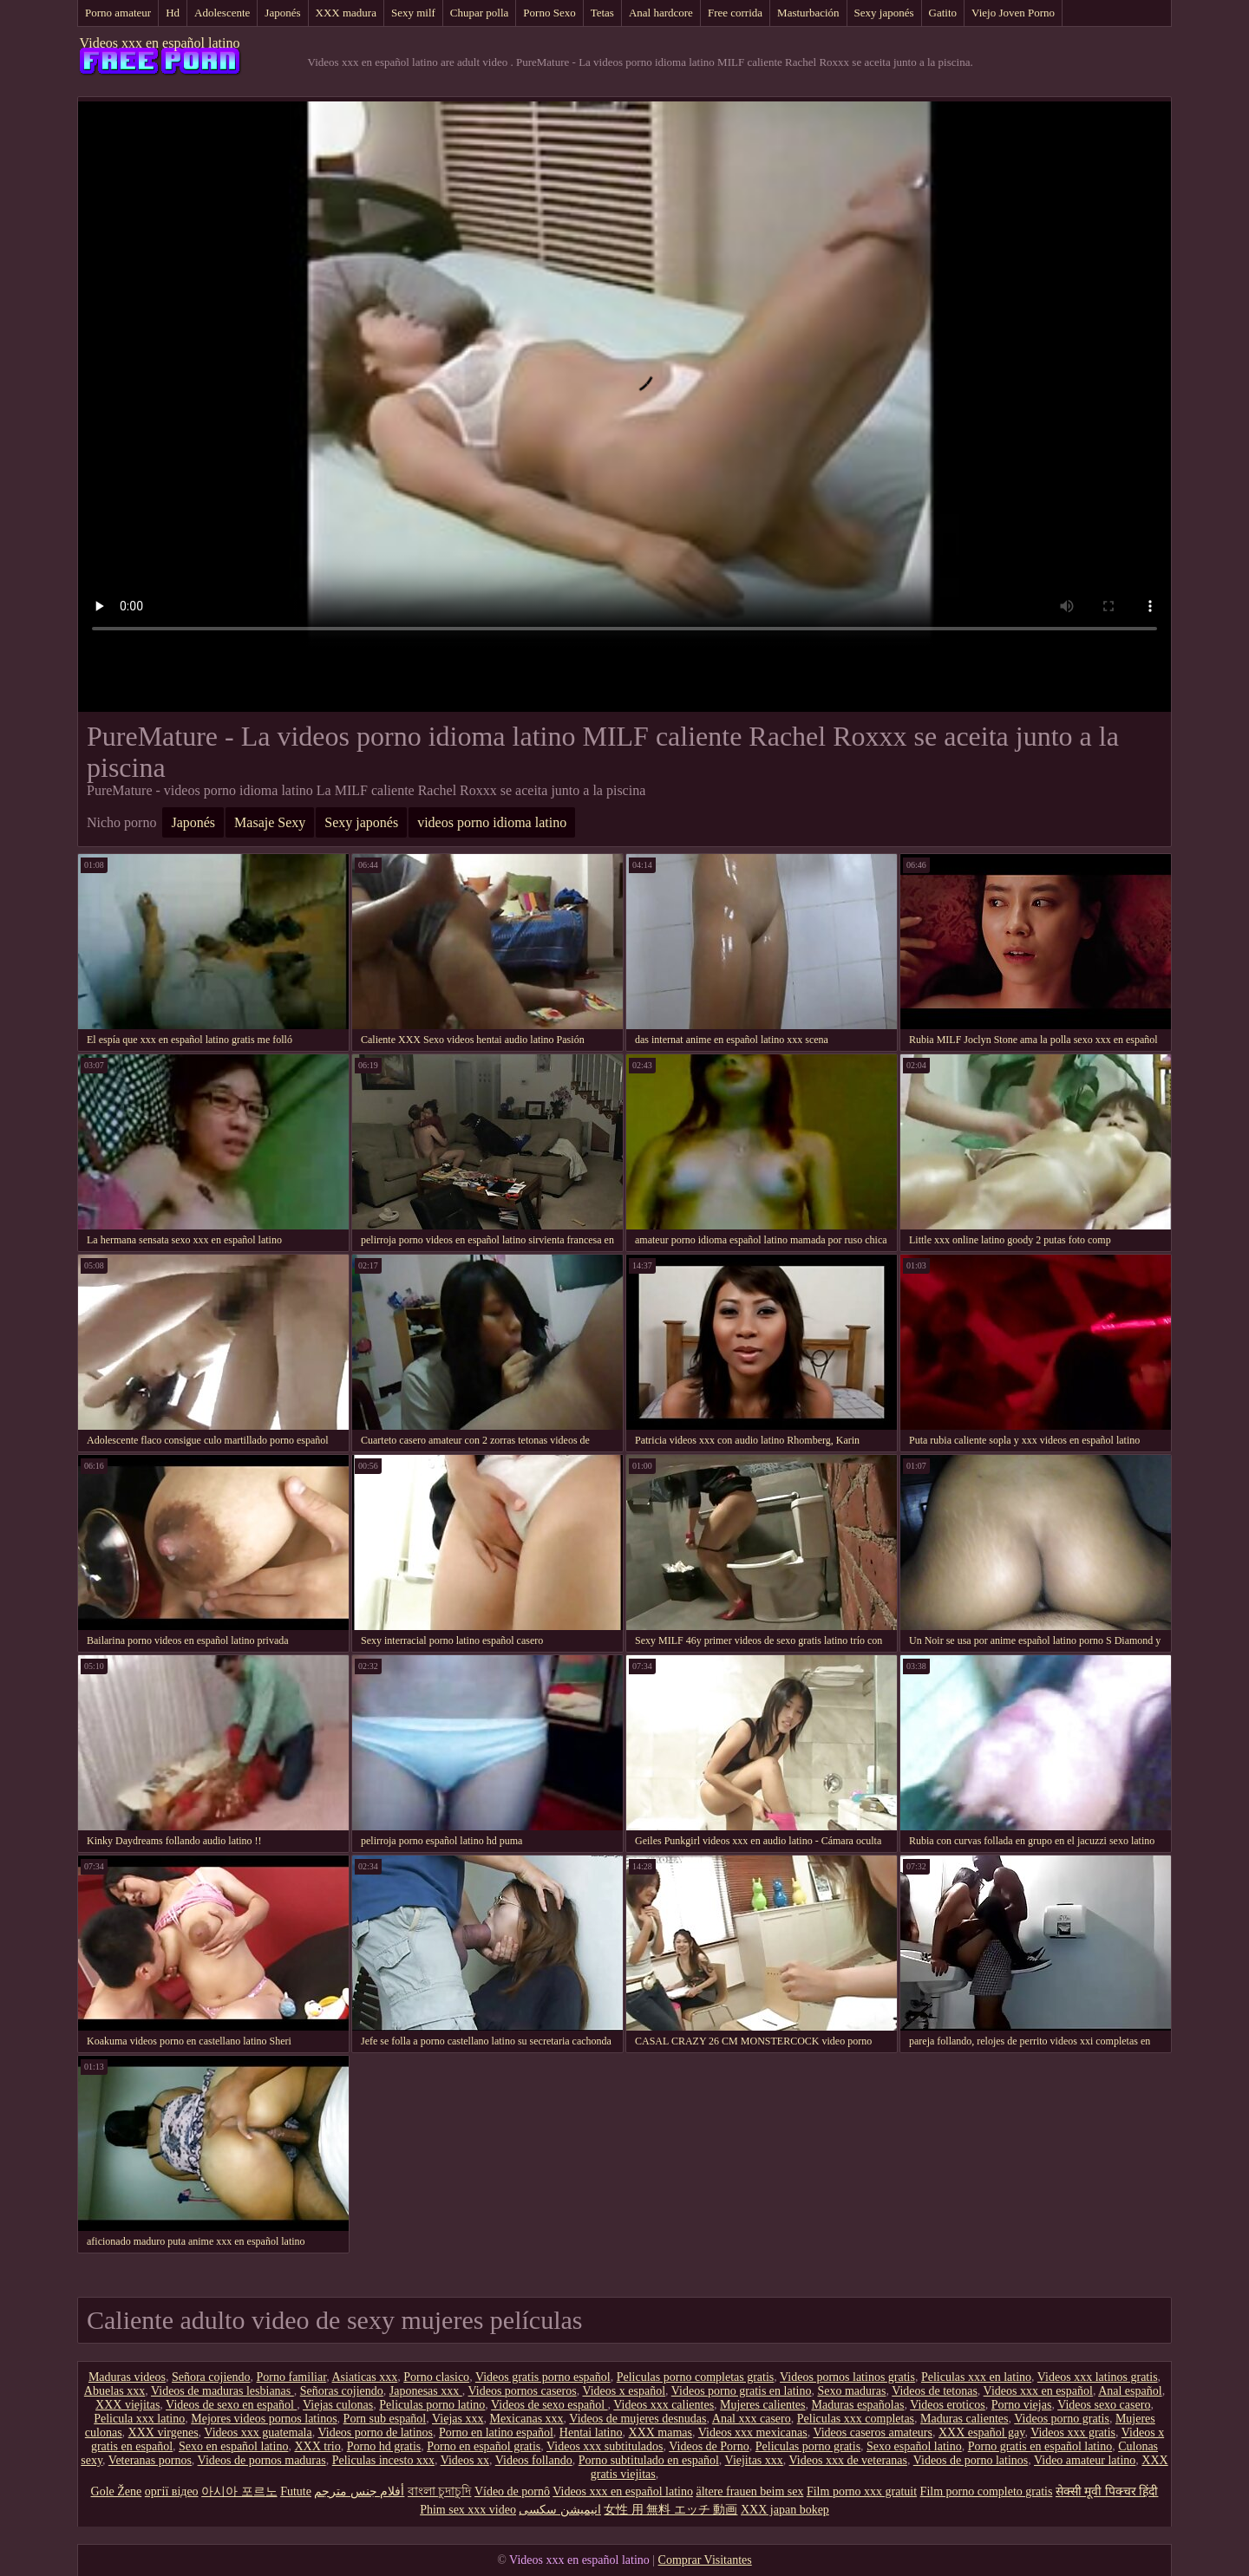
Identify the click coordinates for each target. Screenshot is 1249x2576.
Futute (295, 2491)
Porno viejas (1021, 2404)
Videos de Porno (709, 2446)
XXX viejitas (127, 2404)
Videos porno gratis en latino (741, 2390)
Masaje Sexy (269, 822)
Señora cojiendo (211, 2377)
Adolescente (222, 12)
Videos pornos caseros (522, 2390)
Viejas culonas (338, 2404)
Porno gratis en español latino (1040, 2446)
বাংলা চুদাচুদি (440, 2491)
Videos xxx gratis (1072, 2432)
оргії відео (172, 2491)
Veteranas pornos (150, 2460)
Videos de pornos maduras (262, 2460)
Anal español (1129, 2390)
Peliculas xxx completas (855, 2418)
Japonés (282, 12)
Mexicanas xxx (526, 2418)
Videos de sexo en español (231, 2404)
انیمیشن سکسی (560, 2509)
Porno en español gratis (483, 2446)
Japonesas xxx (425, 2390)
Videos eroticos (947, 2404)
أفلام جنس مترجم (359, 2491)
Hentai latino (591, 2432)
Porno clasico (436, 2377)
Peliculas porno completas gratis (696, 2377)
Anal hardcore (661, 12)
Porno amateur (118, 12)
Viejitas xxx (754, 2460)
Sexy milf (413, 12)
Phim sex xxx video (468, 2509)
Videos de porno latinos (971, 2460)
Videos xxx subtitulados (605, 2446)
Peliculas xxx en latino (976, 2377)
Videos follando (533, 2460)
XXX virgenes (163, 2432)
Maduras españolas (857, 2404)
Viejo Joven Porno (1013, 12)
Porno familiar (292, 2377)
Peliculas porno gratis (807, 2446)
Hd (173, 12)
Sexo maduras (851, 2390)
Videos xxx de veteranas (848, 2460)
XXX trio (317, 2446)
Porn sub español (385, 2418)
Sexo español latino (914, 2446)
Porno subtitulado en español (649, 2460)
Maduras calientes (964, 2418)
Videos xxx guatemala (257, 2432)
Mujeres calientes (762, 2404)
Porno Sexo (549, 12)
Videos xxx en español (1038, 2390)
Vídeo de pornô (512, 2491)
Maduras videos (127, 2377)
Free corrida (735, 12)
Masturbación (808, 12)
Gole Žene (116, 2491)
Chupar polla (479, 12)
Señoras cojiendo (341, 2390)
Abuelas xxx (114, 2390)
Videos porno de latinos (375, 2432)
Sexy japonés (884, 12)
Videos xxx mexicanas (753, 2432)
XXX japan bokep (785, 2509)
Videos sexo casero (1103, 2404)
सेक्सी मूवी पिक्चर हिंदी (1107, 2491)
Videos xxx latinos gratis (1097, 2377)
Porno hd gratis (384, 2446)
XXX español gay (981, 2432)
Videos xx (465, 2460)
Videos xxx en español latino (160, 43)
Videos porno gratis (1061, 2418)
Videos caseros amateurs (872, 2432)
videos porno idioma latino (491, 822)
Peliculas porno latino (432, 2404)
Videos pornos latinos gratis (847, 2377)
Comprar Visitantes (705, 2559)
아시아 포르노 (239, 2491)
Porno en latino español (496, 2432)
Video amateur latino (1084, 2460)
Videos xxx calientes (663, 2404)
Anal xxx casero (751, 2418)
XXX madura (346, 12)
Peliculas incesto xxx (383, 2460)
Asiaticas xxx (364, 2377)
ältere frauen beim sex (749, 2491)
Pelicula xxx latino (139, 2418)
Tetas (602, 12)
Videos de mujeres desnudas (637, 2418)
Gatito (943, 12)
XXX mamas (661, 2432)
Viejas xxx (457, 2418)
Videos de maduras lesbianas (222, 2390)
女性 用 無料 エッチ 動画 (670, 2509)
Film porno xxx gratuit (862, 2491)
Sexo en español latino (233, 2446)
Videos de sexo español (549, 2404)
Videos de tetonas (935, 2390)
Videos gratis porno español (543, 2377)
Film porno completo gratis (986, 2491)
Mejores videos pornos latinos (264, 2418)
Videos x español (623, 2390)
